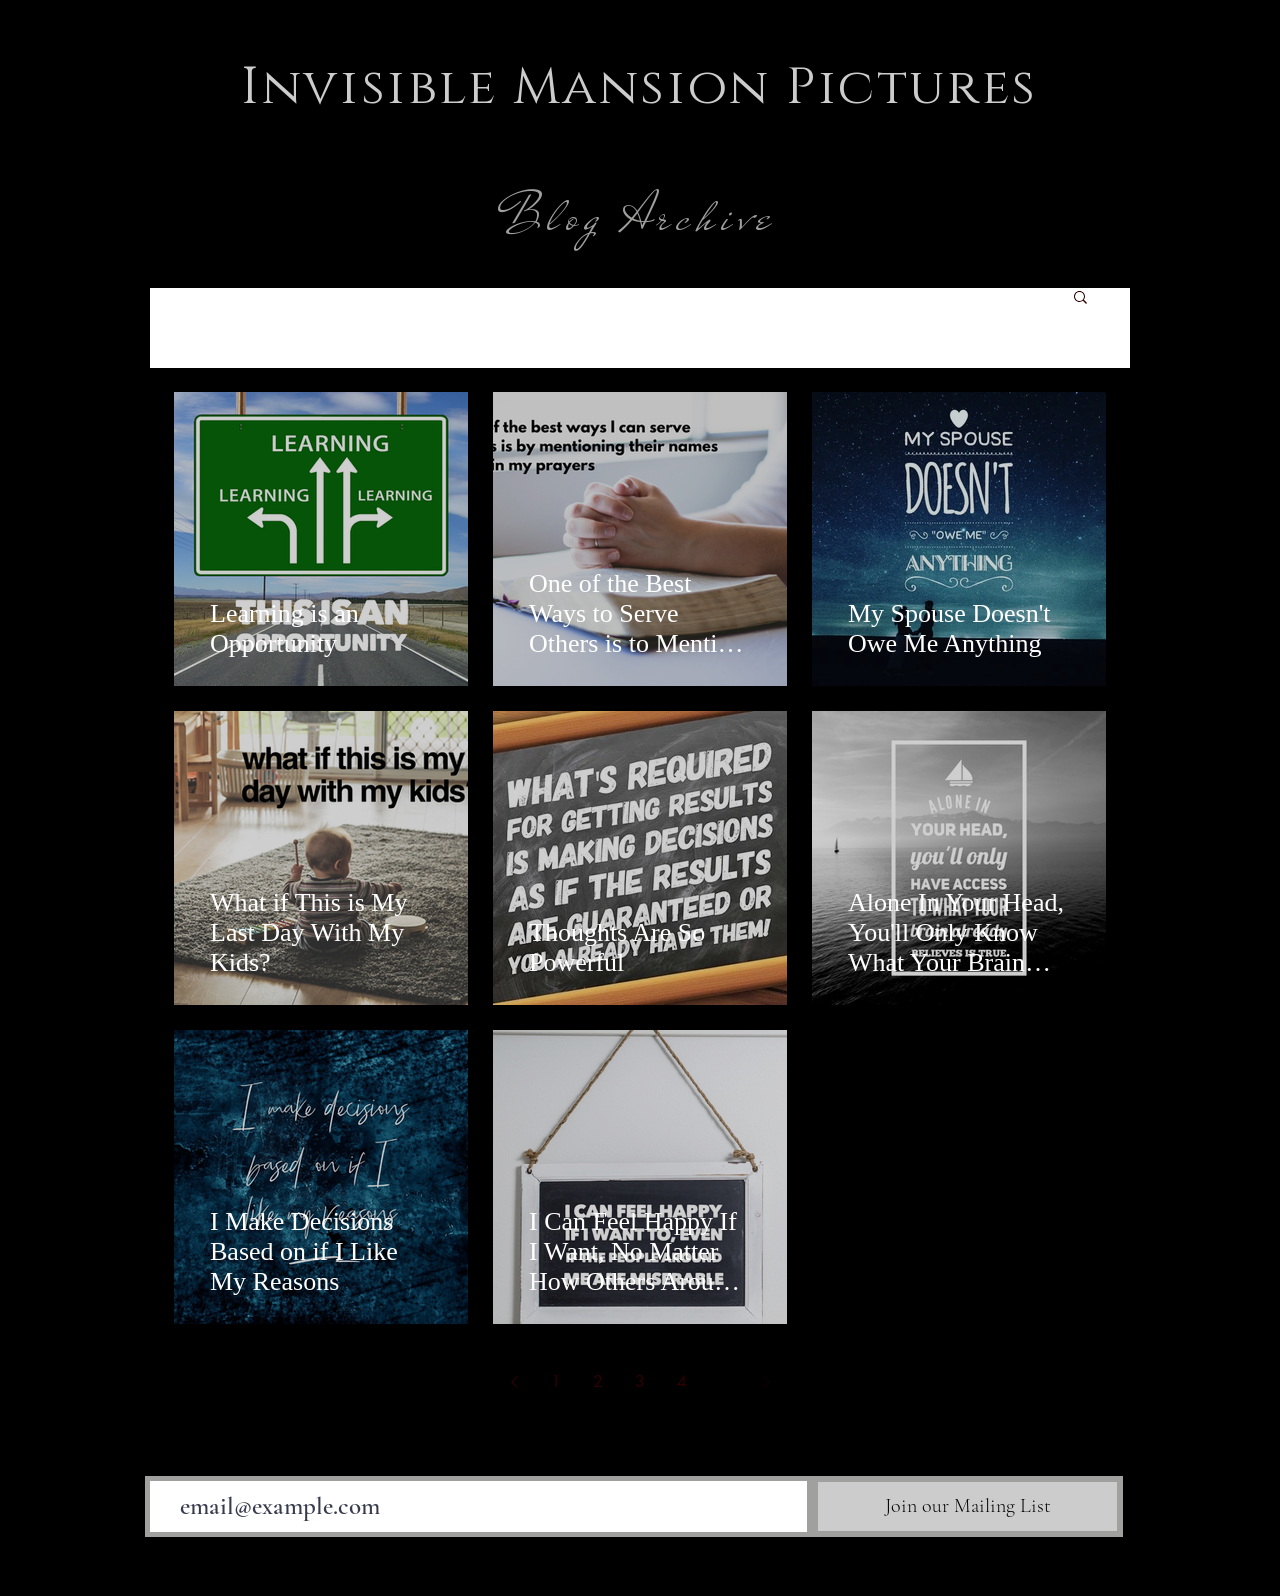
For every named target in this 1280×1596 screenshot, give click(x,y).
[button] (1080, 298)
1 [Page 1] (556, 1381)
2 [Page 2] (598, 1381)
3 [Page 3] (640, 1381)
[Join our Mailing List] (967, 1506)
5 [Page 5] (724, 1381)
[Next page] (766, 1382)
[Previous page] (514, 1382)
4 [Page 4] (682, 1381)
